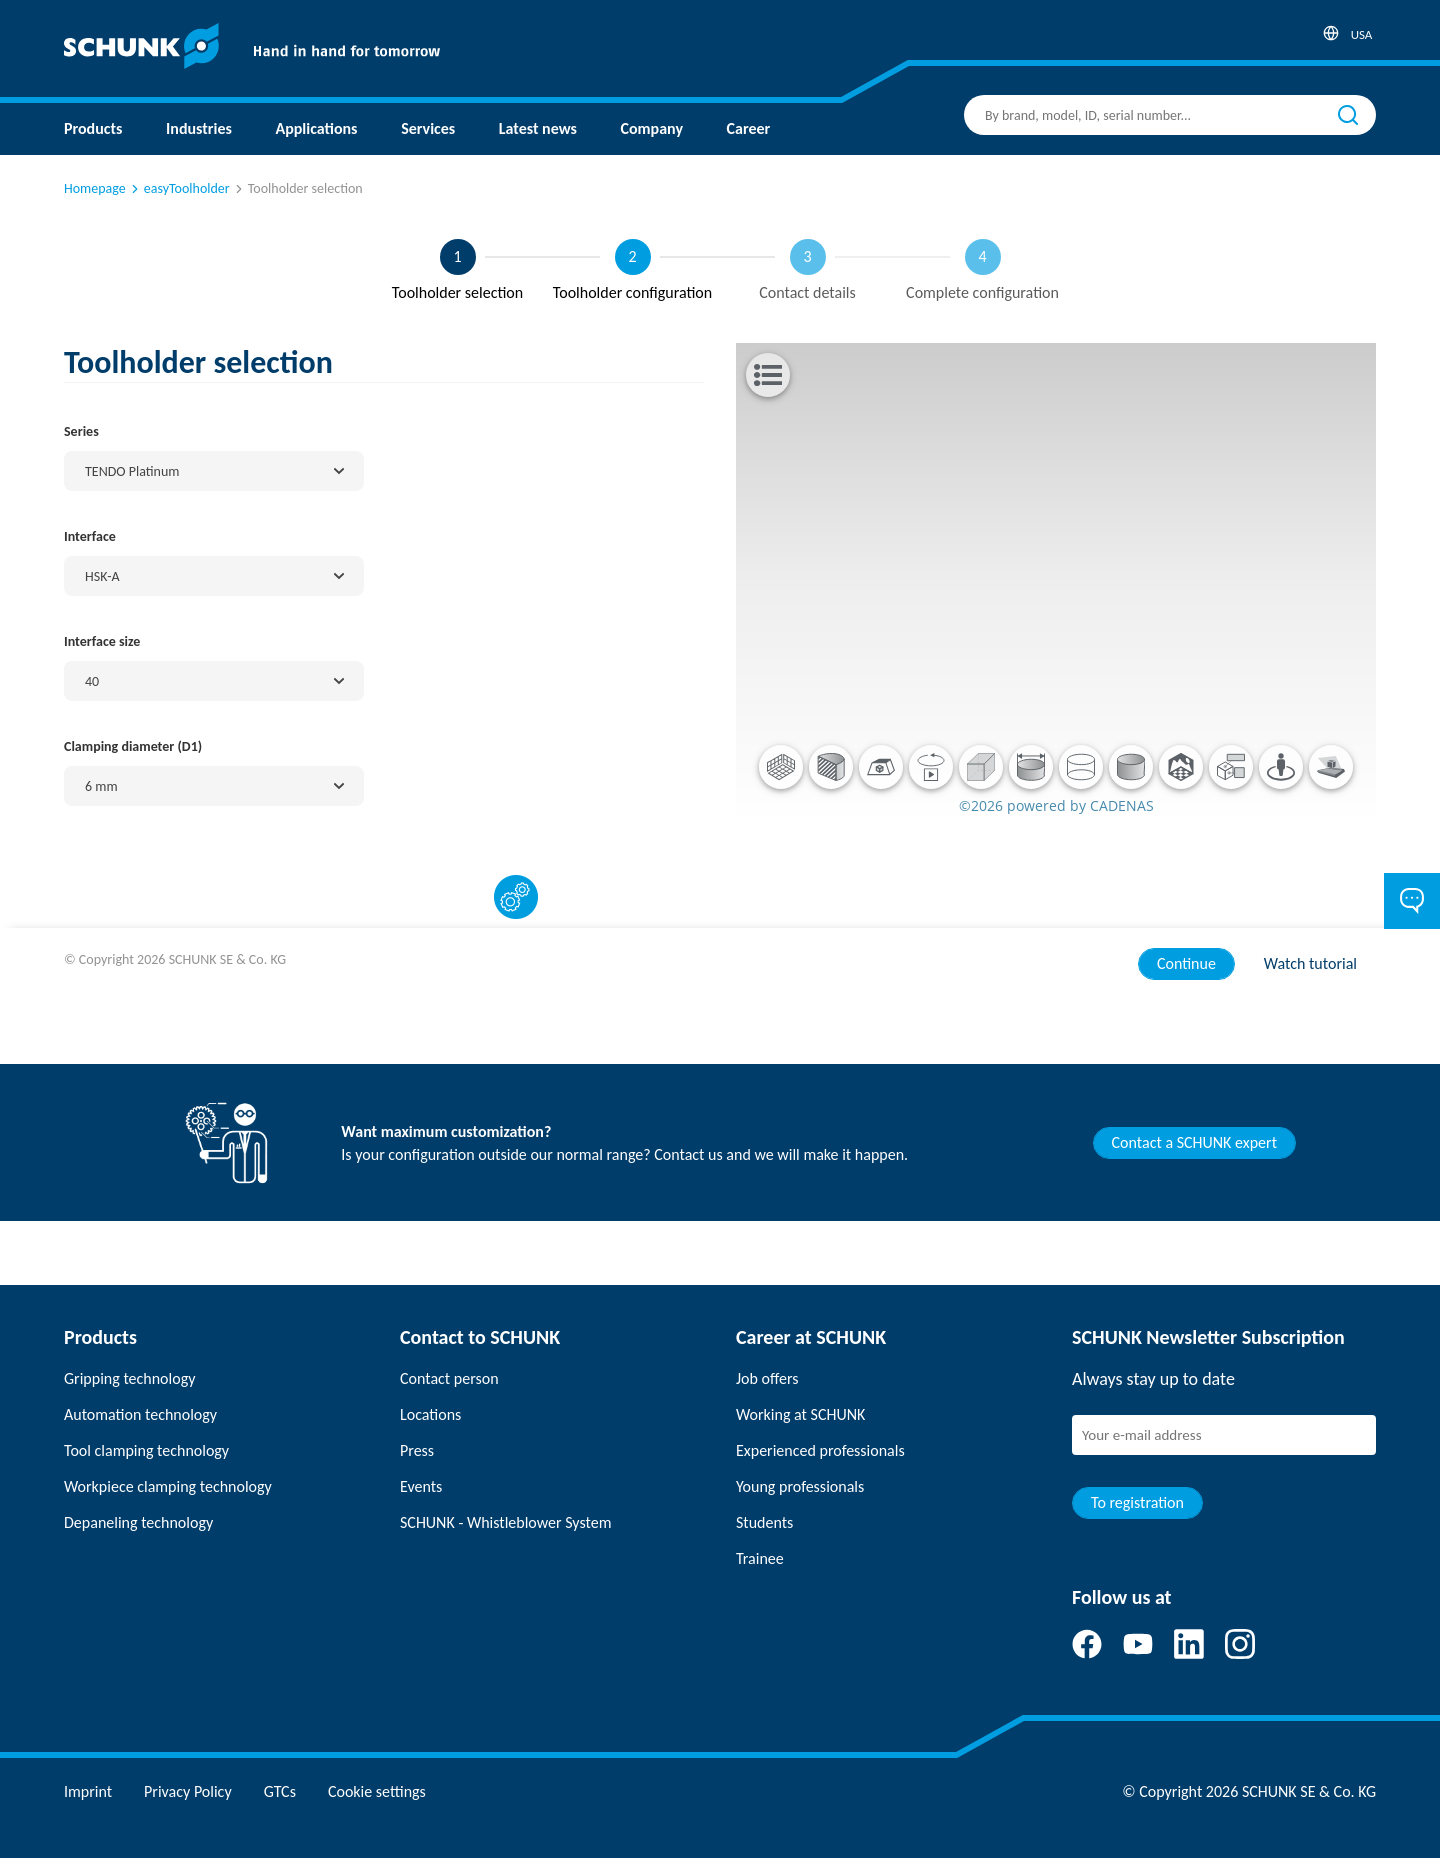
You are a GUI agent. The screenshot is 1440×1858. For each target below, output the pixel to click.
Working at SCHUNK (800, 1414)
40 (92, 681)
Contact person (449, 1378)
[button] (781, 767)
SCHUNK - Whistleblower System (505, 1522)
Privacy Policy (188, 1791)
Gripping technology (129, 1378)
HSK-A (102, 576)
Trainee (760, 1558)
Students (764, 1522)
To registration (1137, 1502)
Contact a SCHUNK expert (1194, 1142)
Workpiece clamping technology (168, 1486)
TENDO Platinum (132, 471)
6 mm (101, 786)
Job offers (767, 1378)
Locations (430, 1414)
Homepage (95, 188)
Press (417, 1450)
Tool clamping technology (146, 1450)
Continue (1186, 963)
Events (421, 1486)
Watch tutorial (1310, 963)
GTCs (280, 1791)
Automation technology (140, 1414)
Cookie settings (377, 1791)
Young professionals (800, 1486)
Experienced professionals (820, 1450)
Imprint (88, 1791)
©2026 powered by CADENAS (1056, 805)
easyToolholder (179, 188)
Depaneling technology (138, 1522)
